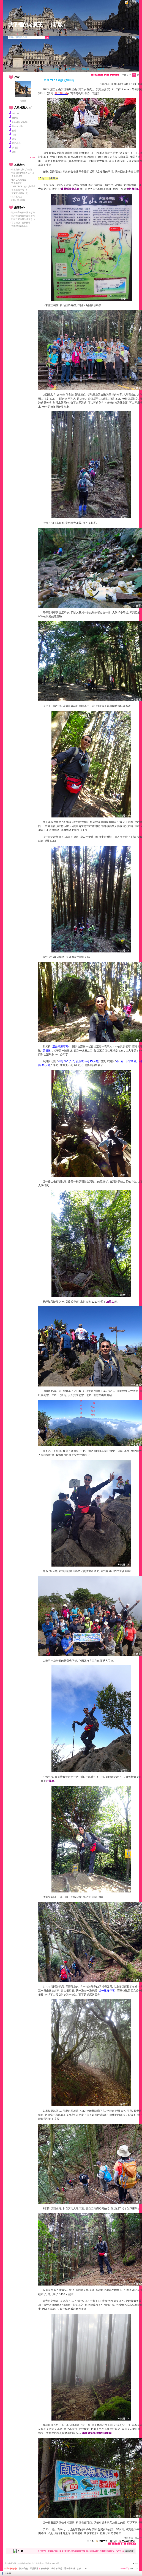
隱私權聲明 (69, 2568)
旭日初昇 (16, 143)
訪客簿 (85, 69)
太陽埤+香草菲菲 (19, 226)
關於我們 (23, 2568)
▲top (135, 2563)
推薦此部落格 (25, 33)
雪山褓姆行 (16, 176)
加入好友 (12, 33)
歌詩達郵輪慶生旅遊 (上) (23, 219)
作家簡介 (100, 69)
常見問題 (34, 2568)
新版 (58, 24)
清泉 (14, 139)
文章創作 (54, 69)
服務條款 (45, 2568)
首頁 (41, 69)
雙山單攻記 (16, 183)
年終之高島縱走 (18, 179)
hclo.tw (15, 113)
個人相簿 (70, 69)
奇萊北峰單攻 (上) (19, 193)
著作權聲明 (56, 2568)
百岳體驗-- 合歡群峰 (20, 222)
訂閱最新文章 (56, 33)
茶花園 (15, 147)
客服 (79, 2568)
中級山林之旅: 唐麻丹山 (22, 173)
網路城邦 (133, 2)
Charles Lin (17, 126)
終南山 (15, 117)
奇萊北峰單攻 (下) (19, 190)
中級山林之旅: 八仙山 (21, 169)
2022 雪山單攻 (18, 200)
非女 (14, 135)
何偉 (14, 130)
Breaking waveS (20, 122)
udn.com (134, 2568)
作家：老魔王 (14, 30)
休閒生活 (128, 2538)
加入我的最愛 (41, 33)
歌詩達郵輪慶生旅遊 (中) (23, 216)
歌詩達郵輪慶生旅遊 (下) (23, 212)
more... (33, 157)
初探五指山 (16, 196)
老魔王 (23, 100)
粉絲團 (8, 2573)
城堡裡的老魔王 (25, 24)
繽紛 (14, 152)
